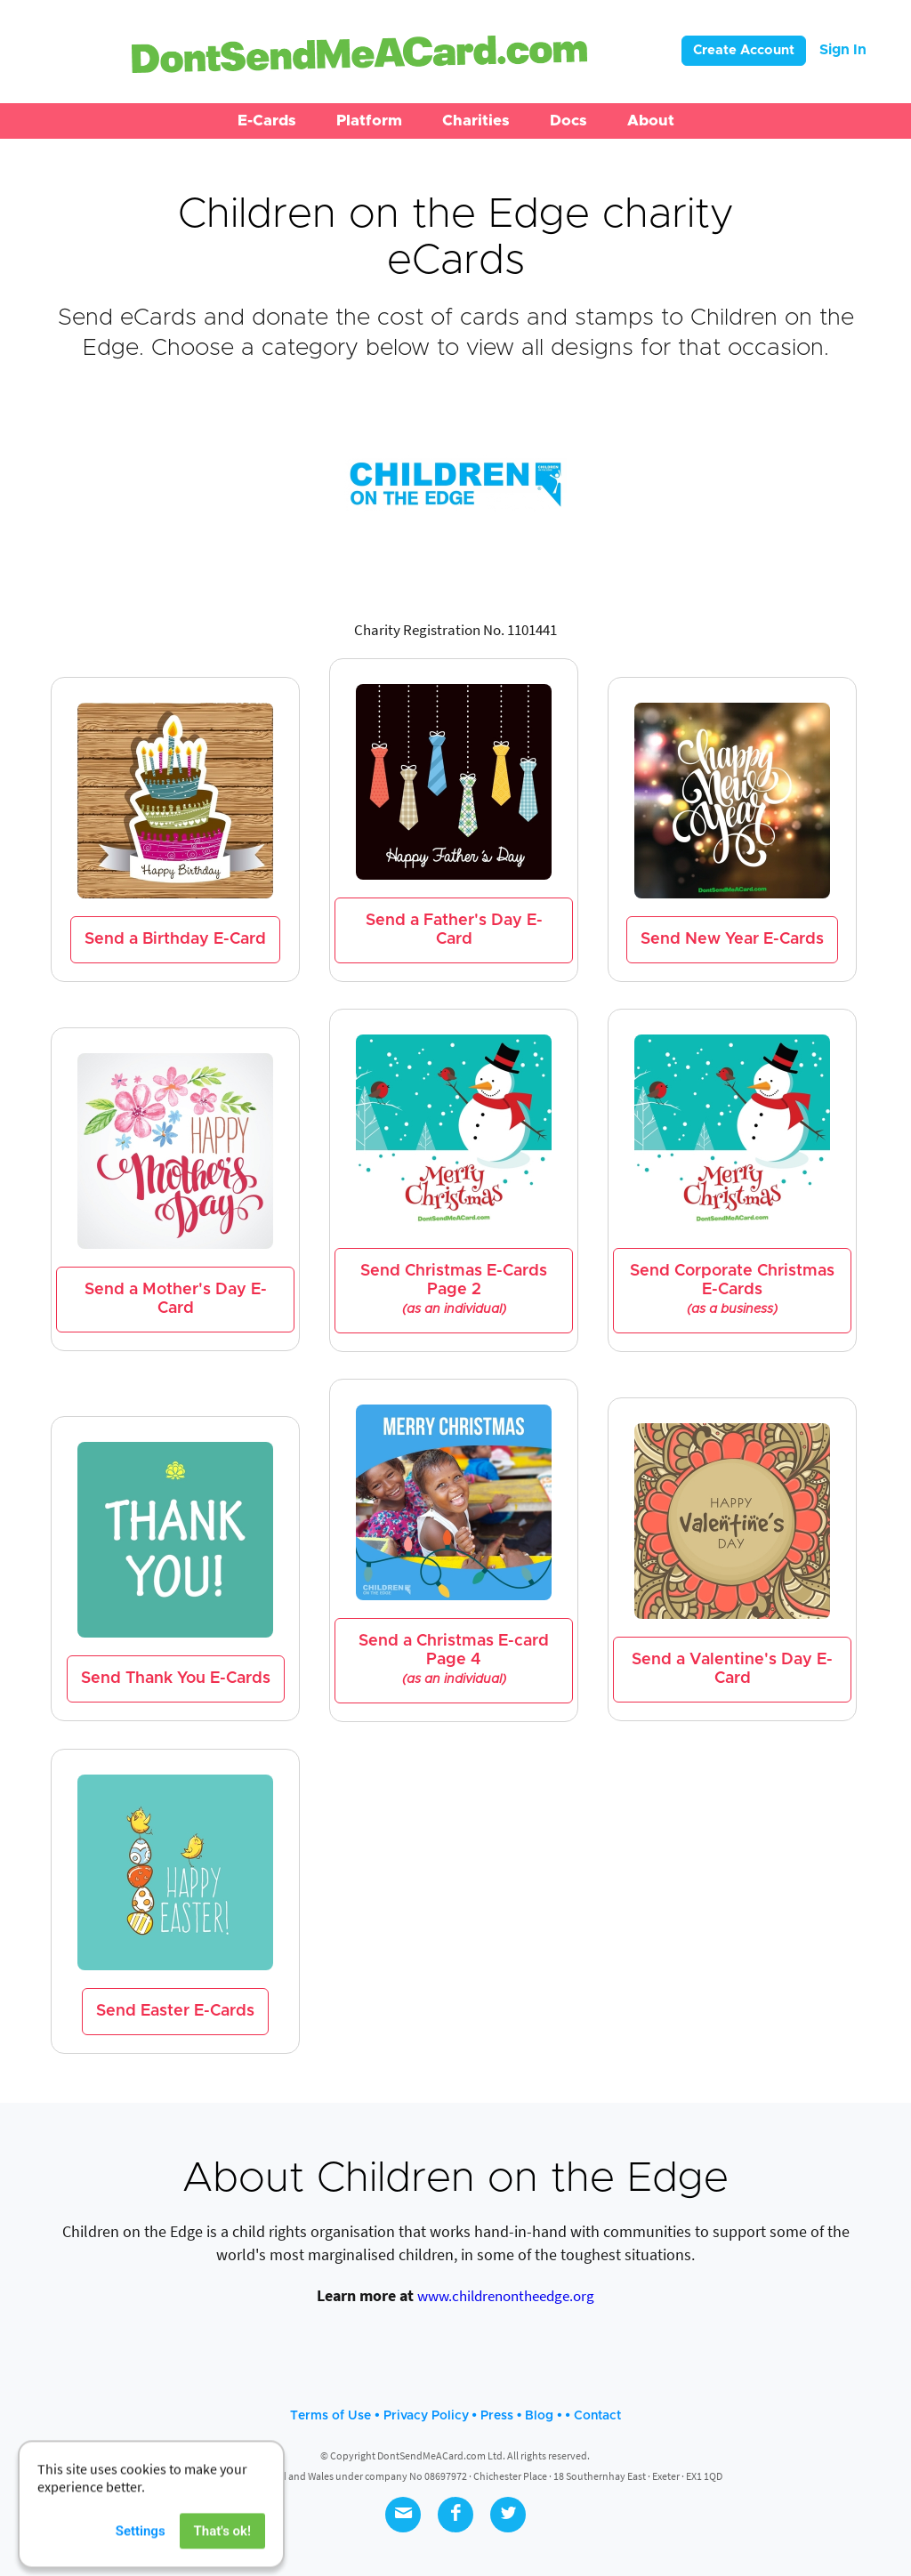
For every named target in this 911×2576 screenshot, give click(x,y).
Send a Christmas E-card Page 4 (454, 1659)
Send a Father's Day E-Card (454, 930)
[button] (267, 121)
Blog (539, 2416)
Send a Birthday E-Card (175, 939)
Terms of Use (330, 2416)
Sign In (843, 50)
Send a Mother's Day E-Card (176, 1299)
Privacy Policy (426, 2416)
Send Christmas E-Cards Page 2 (453, 1289)
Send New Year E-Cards (732, 939)
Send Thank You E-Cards (175, 1678)
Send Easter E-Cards (175, 2011)
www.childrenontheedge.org (505, 2296)
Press (496, 2416)
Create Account (743, 50)
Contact (597, 2416)
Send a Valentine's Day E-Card (732, 1669)
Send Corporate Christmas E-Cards (732, 1289)
